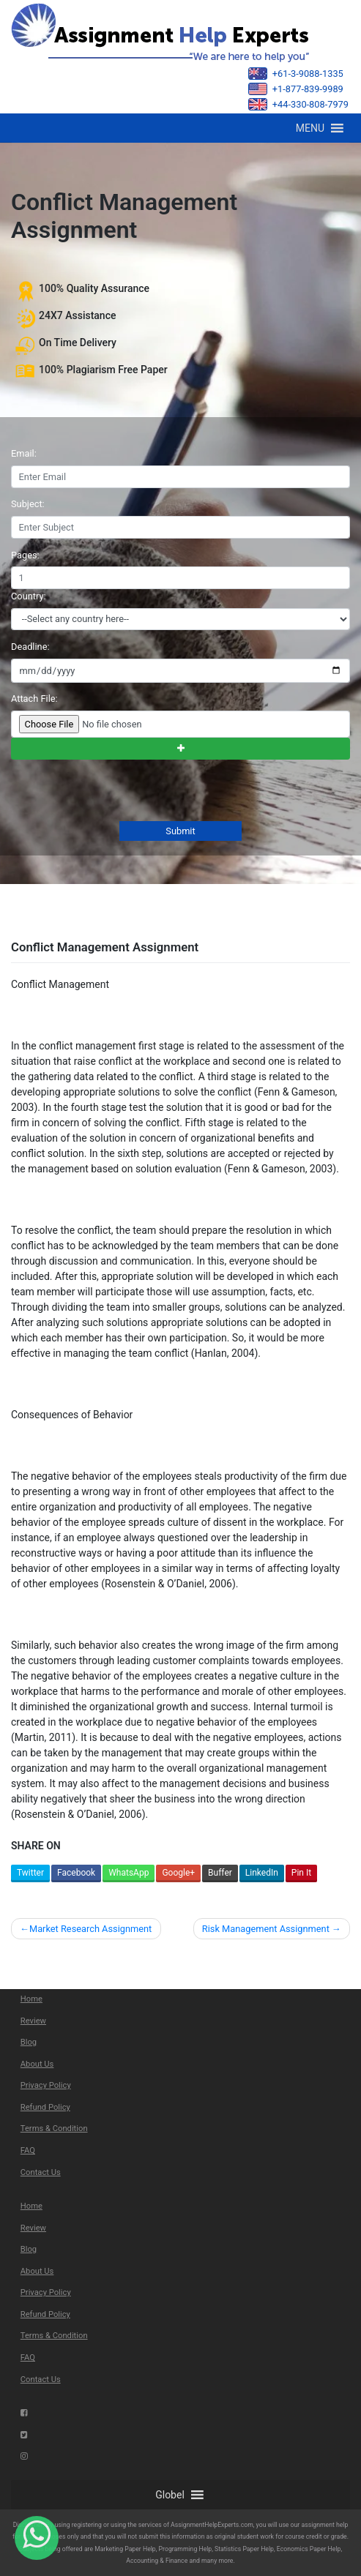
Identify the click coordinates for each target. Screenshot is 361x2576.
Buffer (220, 1873)
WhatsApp (128, 1873)
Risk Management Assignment (266, 1928)
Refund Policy (45, 2107)
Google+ (178, 1873)
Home (31, 1999)
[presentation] (121, 791)
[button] (310, 128)
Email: (24, 453)
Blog (29, 2042)
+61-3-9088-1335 (295, 73)
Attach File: (34, 698)
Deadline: (30, 646)
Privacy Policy (46, 2085)
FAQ (28, 2150)
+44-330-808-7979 (298, 104)
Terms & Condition (54, 2128)
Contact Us (41, 2172)
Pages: (25, 555)
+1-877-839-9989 (295, 89)
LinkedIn (261, 1873)
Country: (28, 596)
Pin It (301, 1873)
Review (33, 2021)
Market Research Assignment (90, 1928)
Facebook (76, 1873)
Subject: (28, 503)
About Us (37, 2064)
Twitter (30, 1873)
